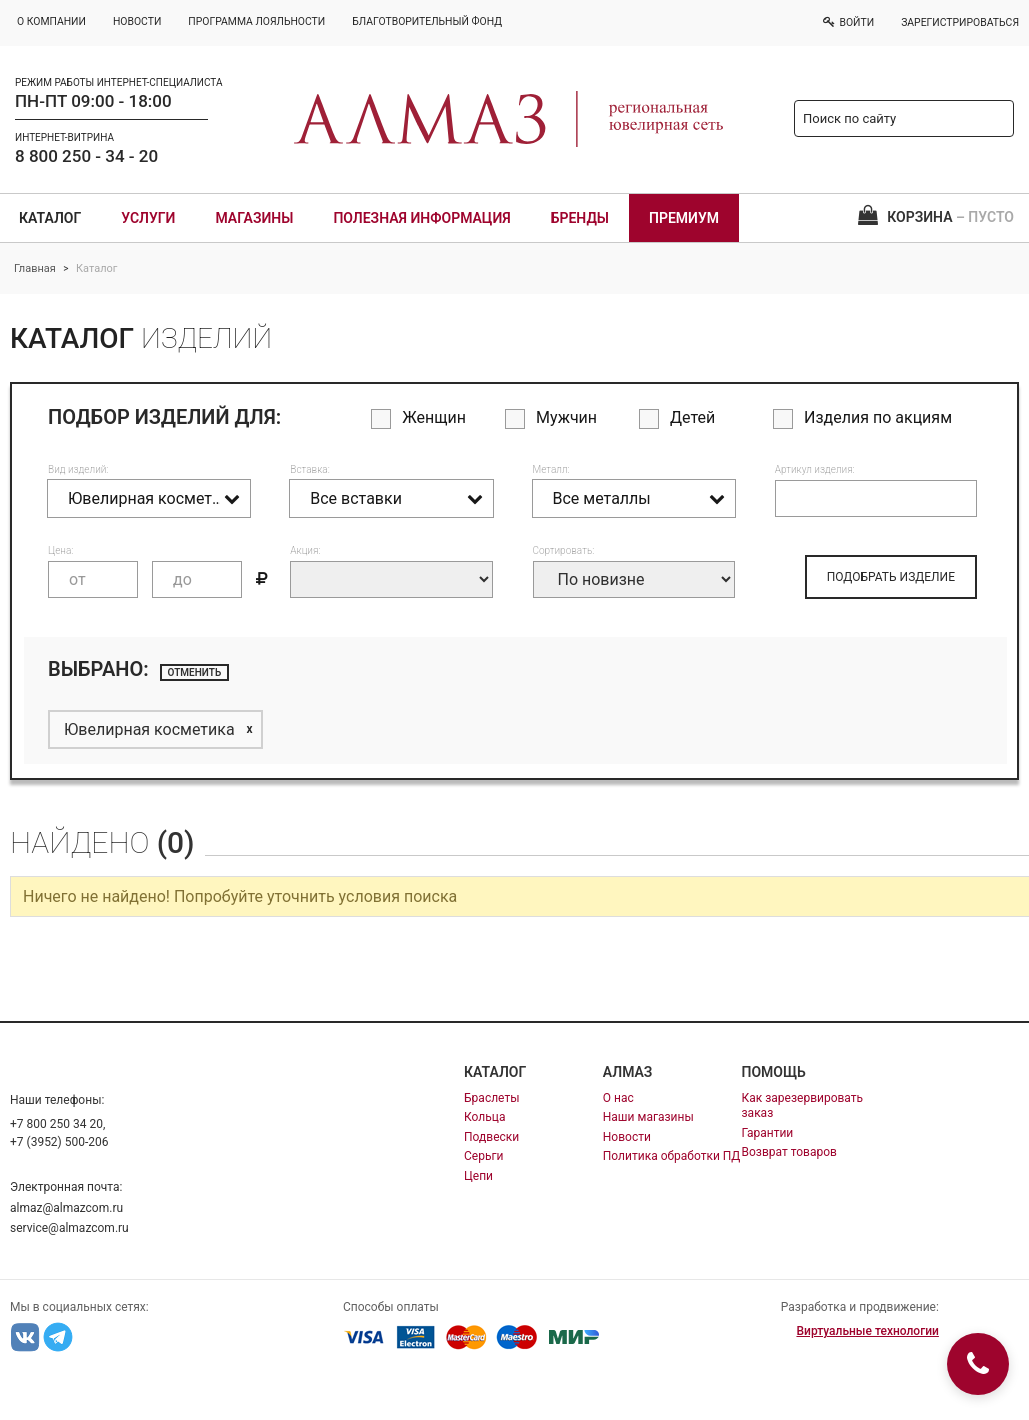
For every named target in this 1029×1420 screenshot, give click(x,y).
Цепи (478, 1176)
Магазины (254, 218)
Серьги (483, 1156)
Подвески (491, 1137)
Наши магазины (648, 1117)
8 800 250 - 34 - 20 (86, 156)
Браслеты (491, 1098)
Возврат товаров (789, 1152)
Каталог (50, 218)
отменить (195, 672)
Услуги (148, 218)
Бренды (580, 218)
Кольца (484, 1117)
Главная (35, 268)
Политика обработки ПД (672, 1156)
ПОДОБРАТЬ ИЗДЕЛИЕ (891, 577)
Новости (627, 1137)
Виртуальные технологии (867, 1331)
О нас (618, 1098)
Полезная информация (421, 218)
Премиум (684, 218)
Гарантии (768, 1133)
